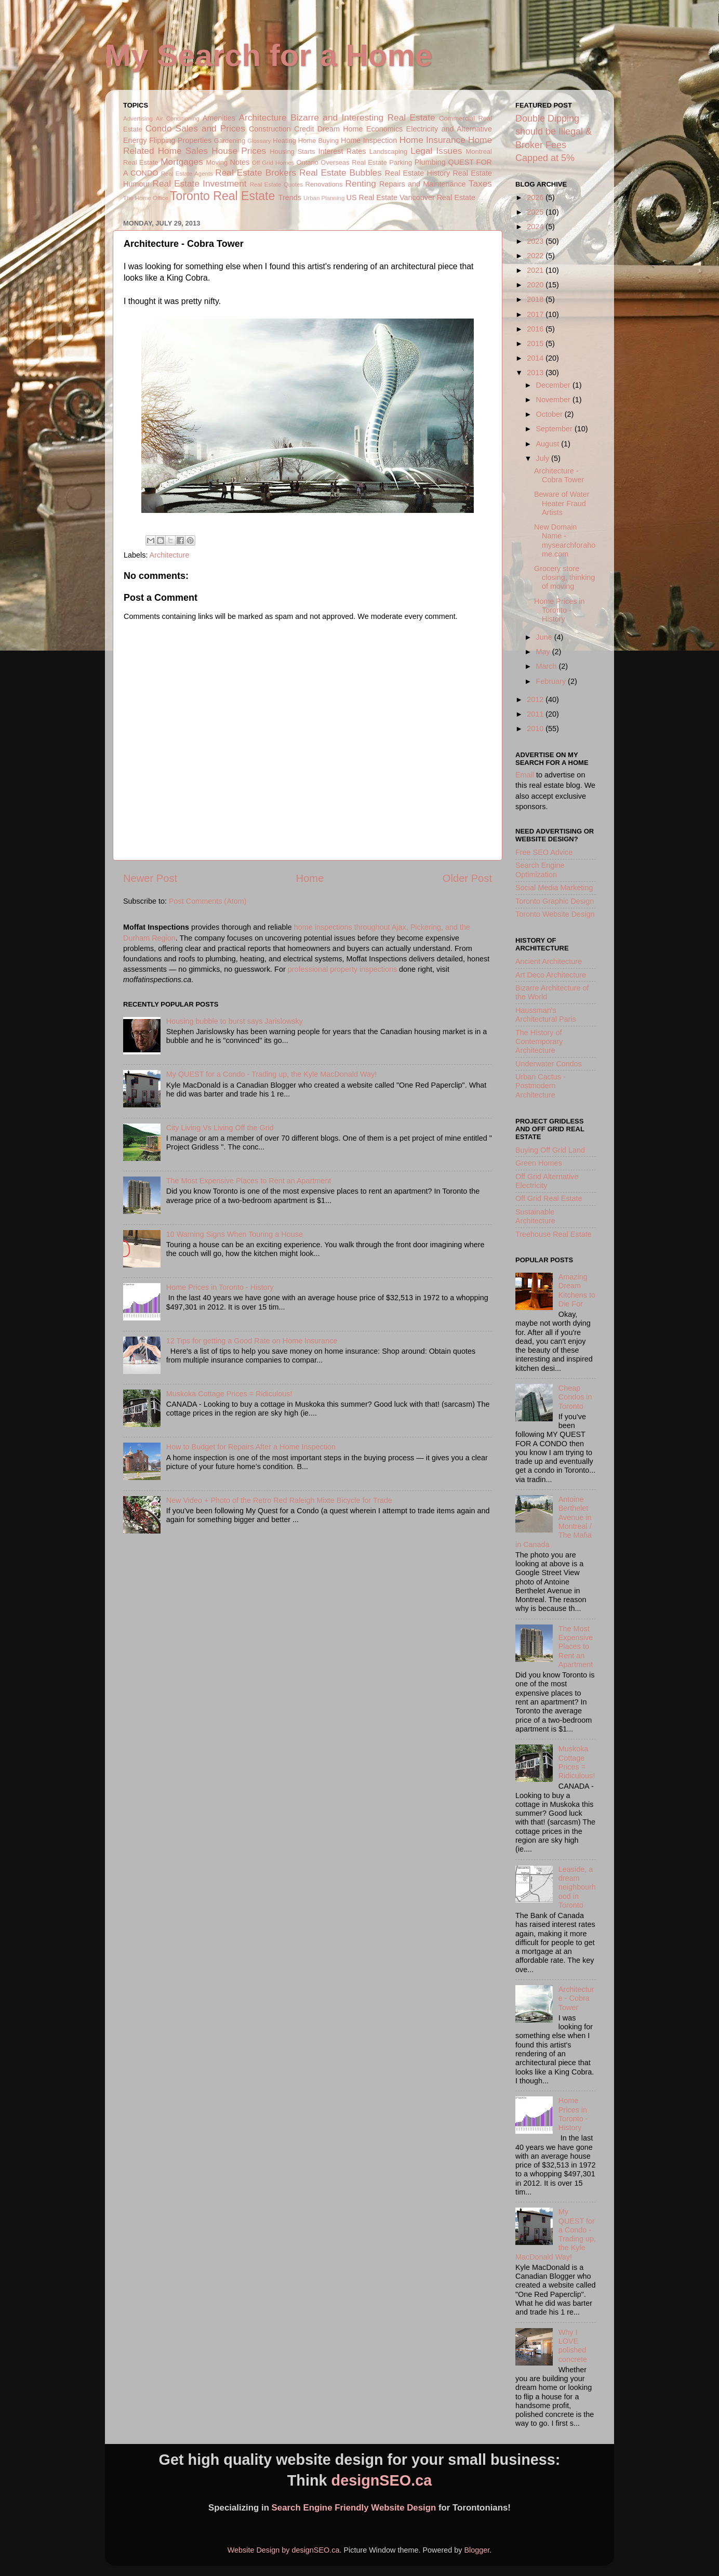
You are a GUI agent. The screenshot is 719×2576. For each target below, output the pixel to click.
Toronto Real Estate (222, 196)
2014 (536, 358)
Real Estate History (417, 173)
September (555, 429)
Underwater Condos (548, 1064)
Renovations (324, 184)
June (545, 637)
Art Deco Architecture (550, 975)
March (547, 666)
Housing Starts (292, 151)
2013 (536, 372)
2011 (536, 714)
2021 (536, 270)
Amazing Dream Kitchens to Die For (576, 1290)
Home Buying (318, 140)
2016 (536, 329)
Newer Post (150, 878)
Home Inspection (369, 140)
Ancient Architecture (548, 961)
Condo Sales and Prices (195, 128)
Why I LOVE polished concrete (572, 2345)
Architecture (263, 117)
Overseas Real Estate (354, 162)
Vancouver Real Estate (437, 197)
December (554, 385)
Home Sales (183, 151)
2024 (536, 226)
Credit (304, 129)
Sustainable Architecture (535, 1216)
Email (524, 775)
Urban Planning (323, 198)
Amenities (219, 118)
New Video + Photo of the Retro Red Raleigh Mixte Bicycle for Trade (279, 1500)
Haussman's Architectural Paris (545, 1014)
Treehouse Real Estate (553, 1234)
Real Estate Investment (199, 183)
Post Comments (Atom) (208, 901)
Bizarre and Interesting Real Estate (362, 117)
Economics (384, 129)
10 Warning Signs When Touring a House (234, 1234)
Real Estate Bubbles (340, 172)
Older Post (467, 878)
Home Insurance (432, 140)
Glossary (259, 141)
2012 (536, 699)
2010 (536, 728)
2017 (536, 314)
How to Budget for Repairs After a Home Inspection (251, 1447)
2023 (536, 241)
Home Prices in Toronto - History (220, 1287)
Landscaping (388, 151)
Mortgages (182, 161)
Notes (240, 162)
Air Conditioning (177, 118)
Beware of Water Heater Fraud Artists (562, 503)
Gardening (230, 140)
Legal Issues (436, 151)
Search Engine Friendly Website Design (354, 2508)
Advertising (138, 118)
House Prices (238, 151)
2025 (536, 212)
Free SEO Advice (543, 852)
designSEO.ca (381, 2480)
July (544, 458)
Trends (289, 197)
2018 (536, 299)
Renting (360, 183)
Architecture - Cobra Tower (559, 475)
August (549, 444)
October (550, 414)
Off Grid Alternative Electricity (546, 1181)
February (552, 681)
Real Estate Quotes (276, 184)
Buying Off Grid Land (550, 1150)
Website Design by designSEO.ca (284, 2550)
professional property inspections (342, 969)
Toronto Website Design (555, 914)
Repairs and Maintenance (422, 184)
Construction (270, 129)
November (554, 399)
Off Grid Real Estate (548, 1198)
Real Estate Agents (187, 173)
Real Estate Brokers (255, 172)
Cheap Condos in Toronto (575, 1397)
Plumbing (430, 162)
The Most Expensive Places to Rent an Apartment (248, 1181)
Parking (400, 162)
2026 (536, 197)
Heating (284, 140)
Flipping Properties (180, 140)
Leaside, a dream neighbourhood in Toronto (577, 1887)
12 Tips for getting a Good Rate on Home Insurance (252, 1341)
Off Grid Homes (273, 163)
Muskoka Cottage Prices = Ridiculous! (229, 1394)
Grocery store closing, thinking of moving (564, 577)
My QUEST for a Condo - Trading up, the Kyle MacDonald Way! (271, 1074)
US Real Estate (372, 197)
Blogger (476, 2550)
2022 (536, 256)
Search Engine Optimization (539, 869)
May (544, 652)
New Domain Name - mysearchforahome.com (564, 540)
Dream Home (340, 129)
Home (310, 878)
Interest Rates (342, 151)
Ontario (307, 162)
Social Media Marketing (554, 887)
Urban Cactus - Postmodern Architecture (540, 1086)
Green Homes (538, 1163)
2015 (536, 343)
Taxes (480, 183)
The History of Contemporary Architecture (539, 1041)
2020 (536, 285)
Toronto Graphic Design (554, 901)
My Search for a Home (268, 55)
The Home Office (145, 198)
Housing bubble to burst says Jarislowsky (234, 1021)
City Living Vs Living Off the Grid (220, 1128)
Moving (217, 162)
